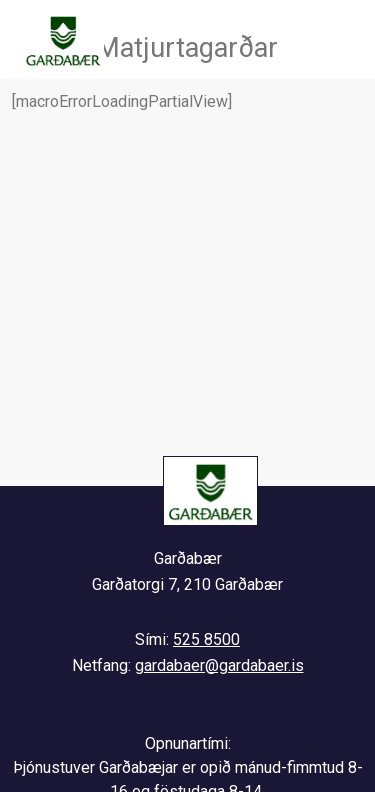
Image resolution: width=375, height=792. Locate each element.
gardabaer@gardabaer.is (219, 665)
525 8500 (206, 639)
